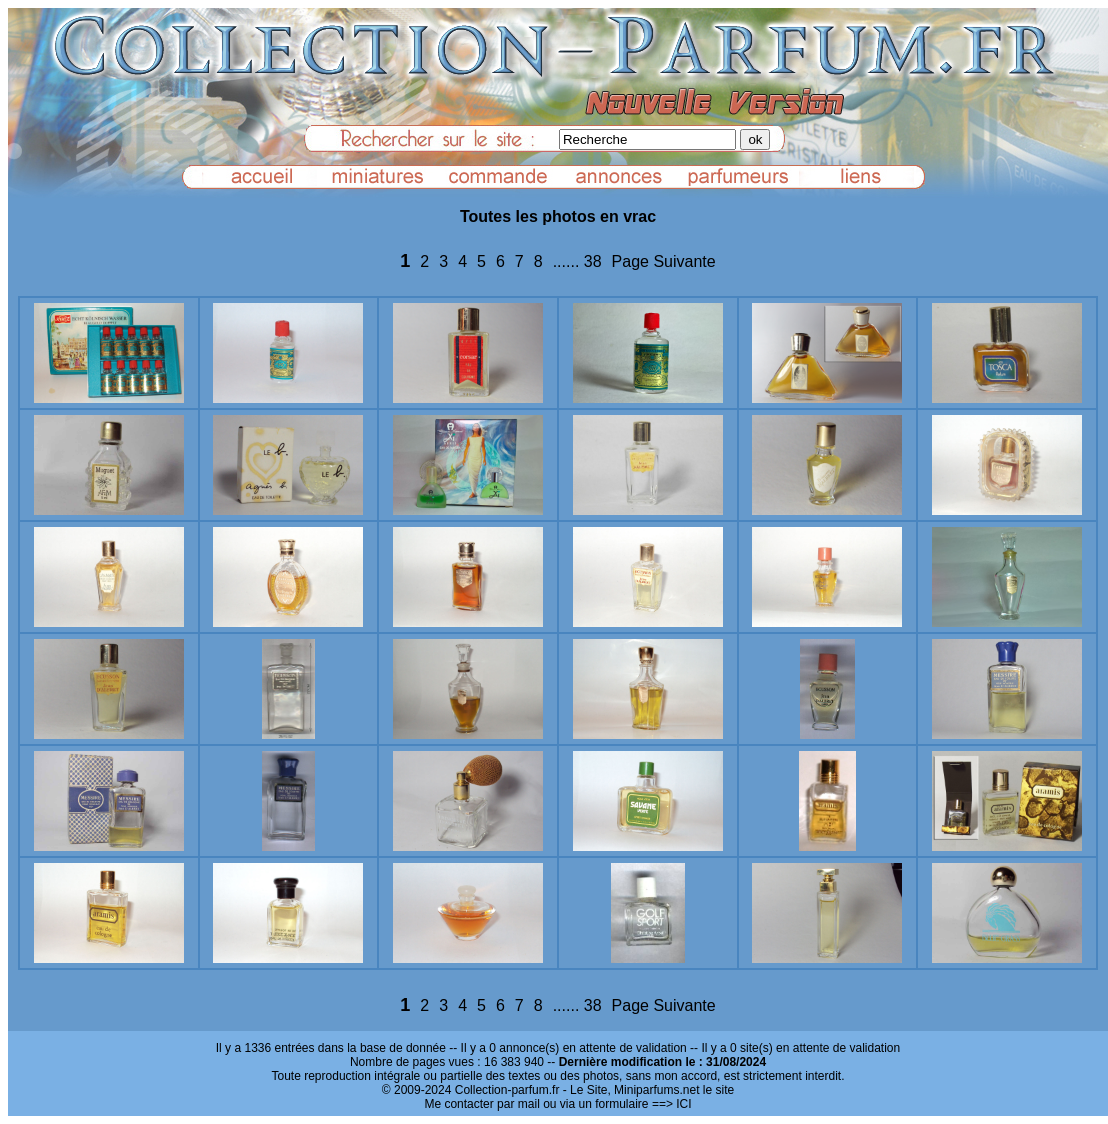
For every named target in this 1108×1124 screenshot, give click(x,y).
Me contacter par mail (481, 1104)
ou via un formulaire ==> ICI (617, 1104)
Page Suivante (664, 261)
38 (593, 261)
